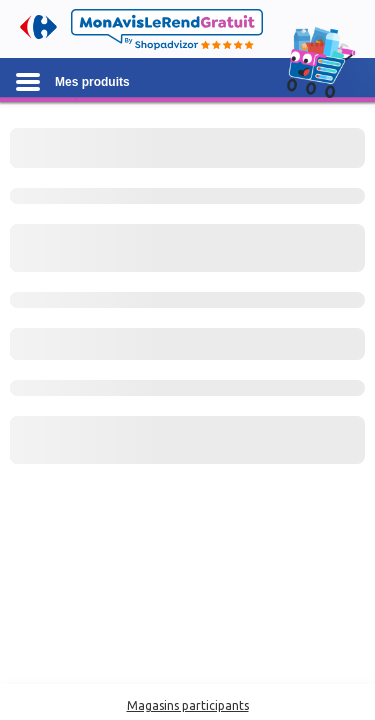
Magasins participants (188, 706)
